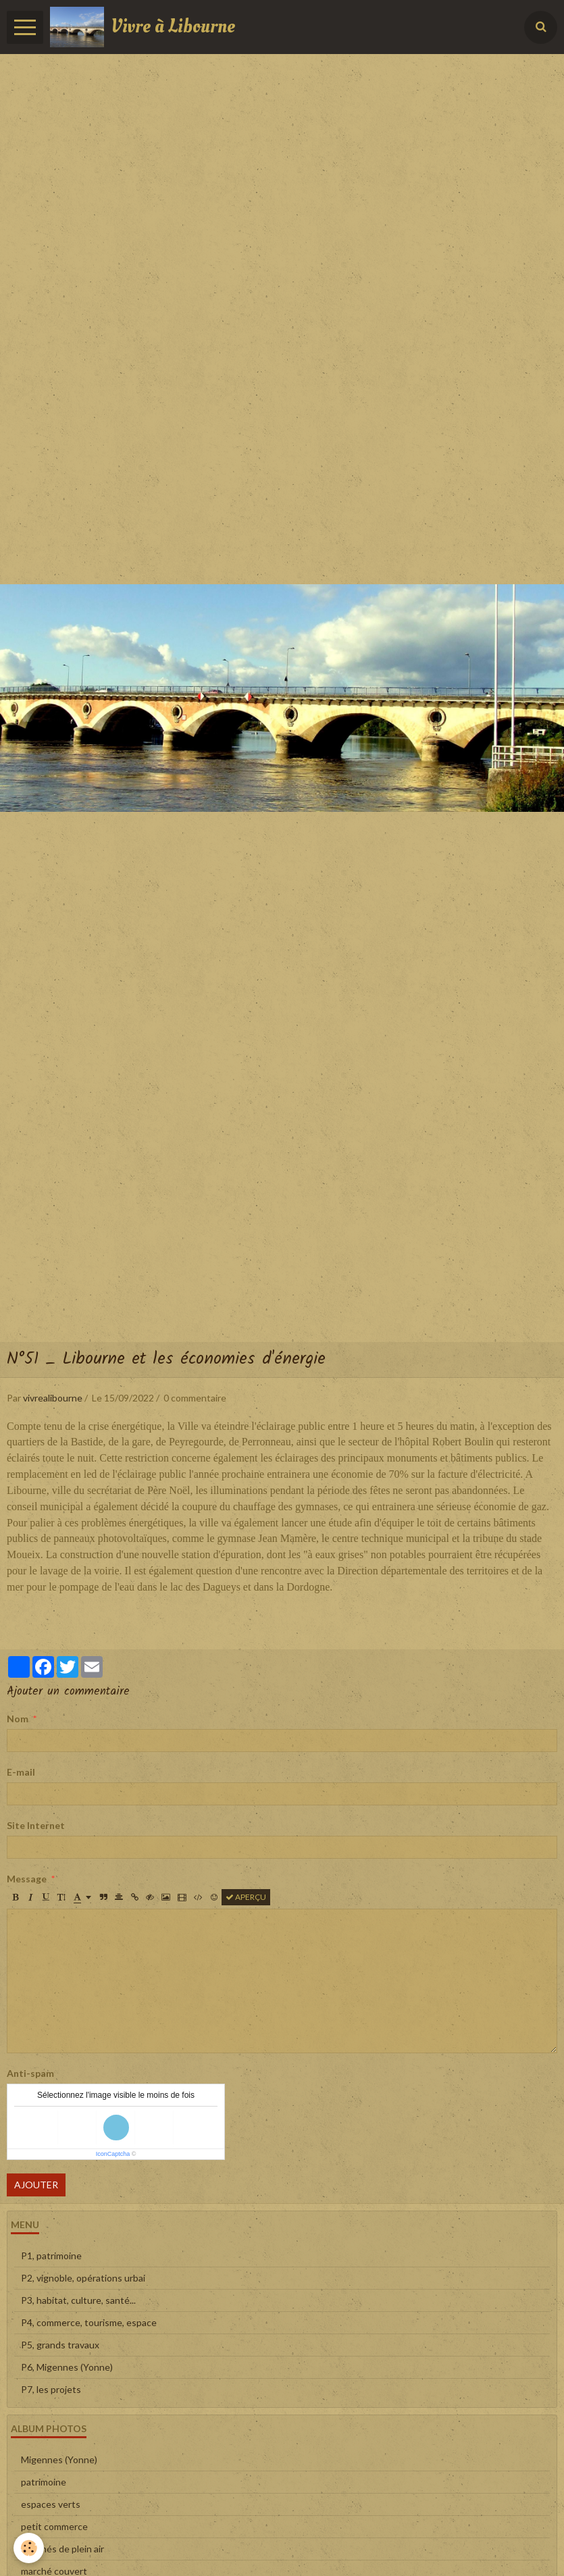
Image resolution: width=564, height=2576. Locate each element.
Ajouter (36, 2184)
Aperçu (246, 1897)
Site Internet (36, 1825)
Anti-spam (30, 2073)
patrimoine (43, 2482)
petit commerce (54, 2526)
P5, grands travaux (60, 2344)
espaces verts (50, 2504)
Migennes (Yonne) (59, 2459)
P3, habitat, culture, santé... (78, 2300)
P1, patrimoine (51, 2255)
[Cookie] (29, 2548)
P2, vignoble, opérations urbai (83, 2278)
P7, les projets (51, 2389)
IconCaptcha (113, 2153)
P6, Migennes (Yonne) (67, 2367)
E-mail (21, 1772)
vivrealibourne (52, 1397)
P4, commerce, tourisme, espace (89, 2322)
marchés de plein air (62, 2548)
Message (27, 1878)
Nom (17, 1718)
